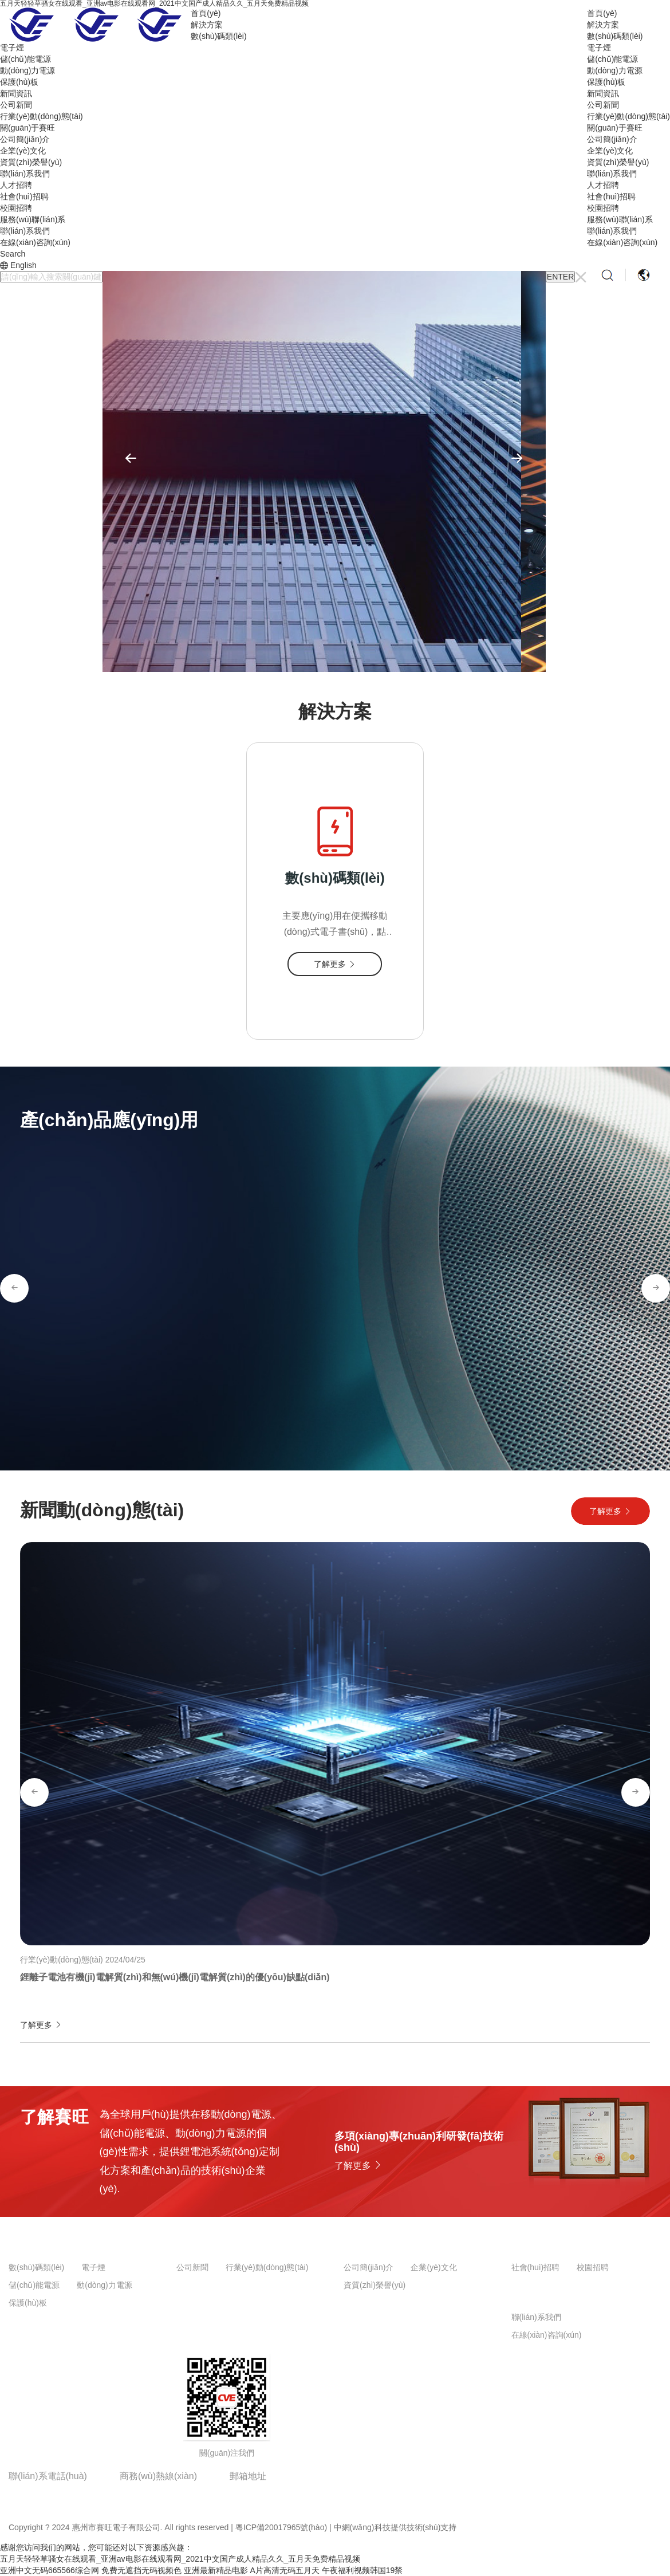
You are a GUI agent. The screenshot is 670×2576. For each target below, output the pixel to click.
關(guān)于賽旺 (614, 127)
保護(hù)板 (606, 81)
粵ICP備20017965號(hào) (281, 2527)
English (23, 265)
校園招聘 (603, 208)
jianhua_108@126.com (285, 2493)
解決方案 (603, 24)
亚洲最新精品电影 (216, 2570)
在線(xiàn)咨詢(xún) (622, 242)
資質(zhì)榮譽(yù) (618, 162)
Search (12, 253)
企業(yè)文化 (610, 150)
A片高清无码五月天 (284, 2570)
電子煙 (599, 47)
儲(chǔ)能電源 (612, 59)
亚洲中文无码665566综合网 (49, 2570)
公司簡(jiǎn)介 (612, 139)
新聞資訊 (603, 93)
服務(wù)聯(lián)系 (619, 219)
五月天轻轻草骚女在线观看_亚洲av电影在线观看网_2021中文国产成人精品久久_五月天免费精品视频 (180, 2558)
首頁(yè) (602, 13)
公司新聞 (603, 104)
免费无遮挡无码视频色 (141, 2570)
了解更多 (610, 1511)
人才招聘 (603, 185)
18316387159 (151, 2493)
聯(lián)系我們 (612, 173)
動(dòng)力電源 (614, 70)
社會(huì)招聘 (611, 196)
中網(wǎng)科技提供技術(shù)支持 (395, 2527)
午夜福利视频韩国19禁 (362, 2570)
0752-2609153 (42, 2493)
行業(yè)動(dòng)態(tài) (628, 116)
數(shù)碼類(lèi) (615, 36)
